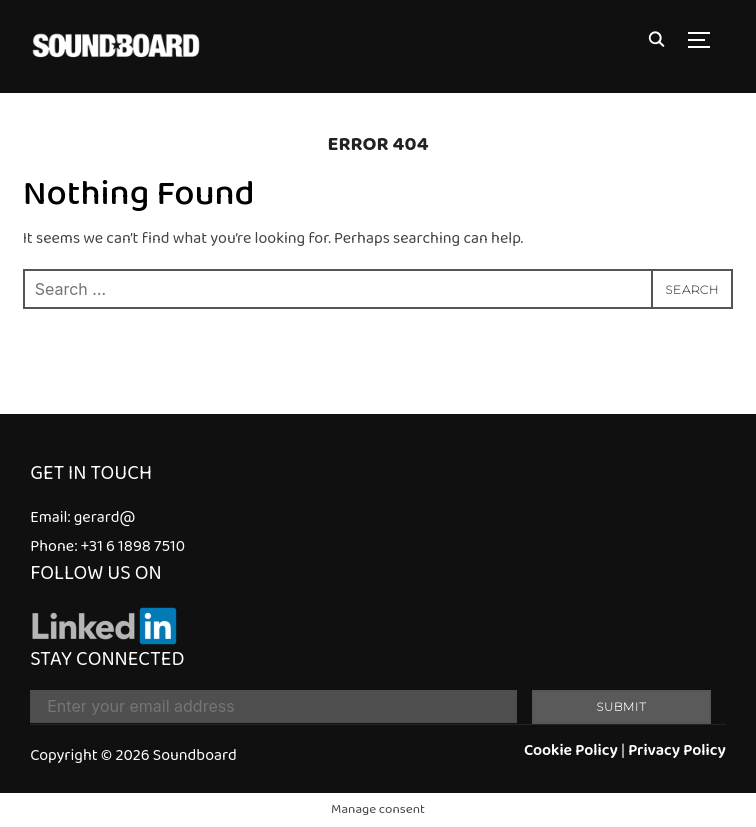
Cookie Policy (571, 750)
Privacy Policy (677, 750)
